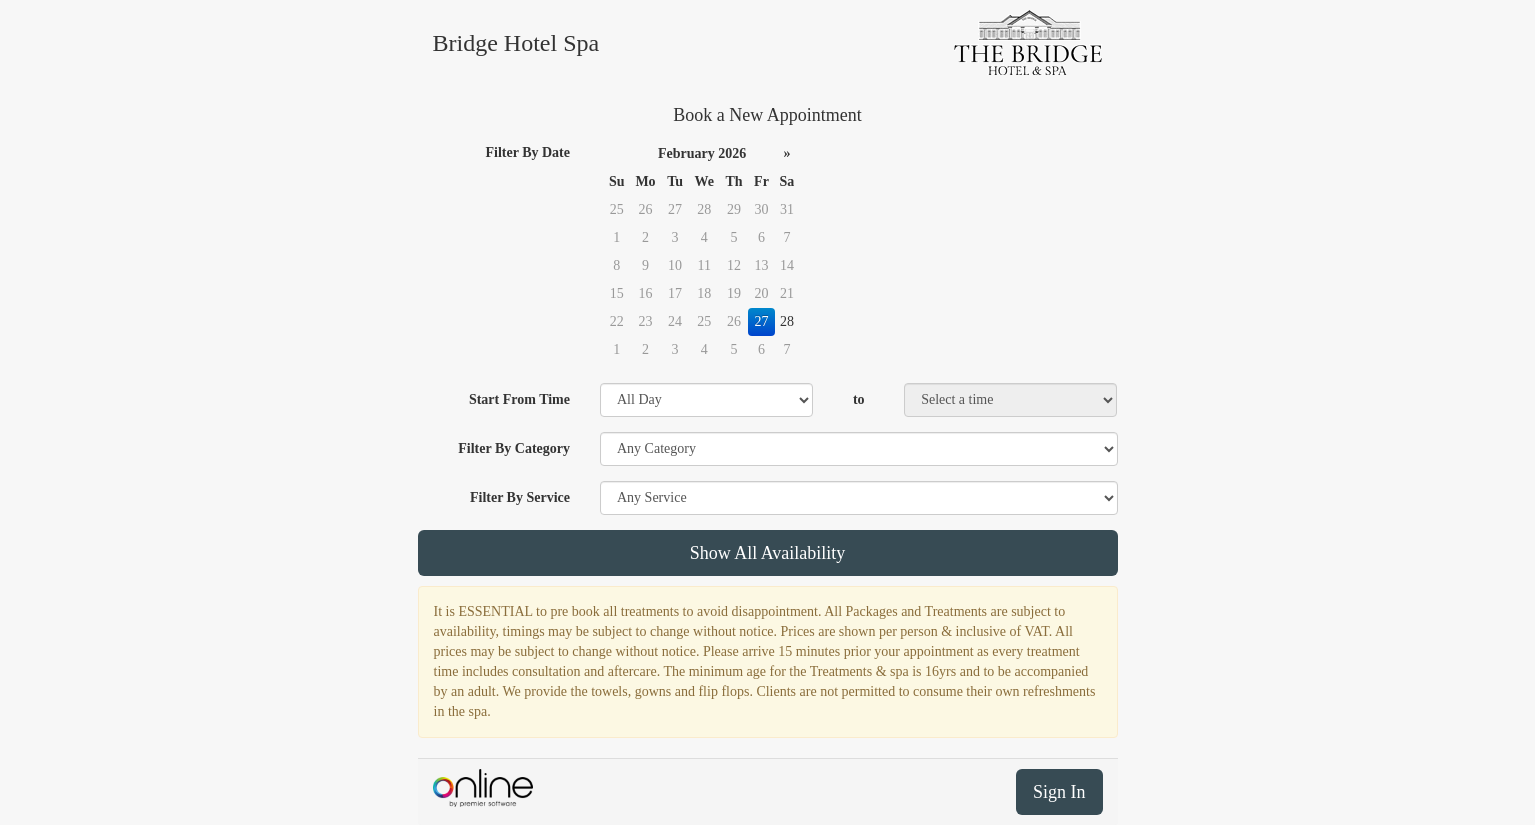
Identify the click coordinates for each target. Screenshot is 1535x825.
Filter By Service (520, 497)
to (859, 399)
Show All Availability (768, 553)
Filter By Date (528, 152)
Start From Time (519, 399)
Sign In (1059, 792)
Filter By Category (514, 448)
